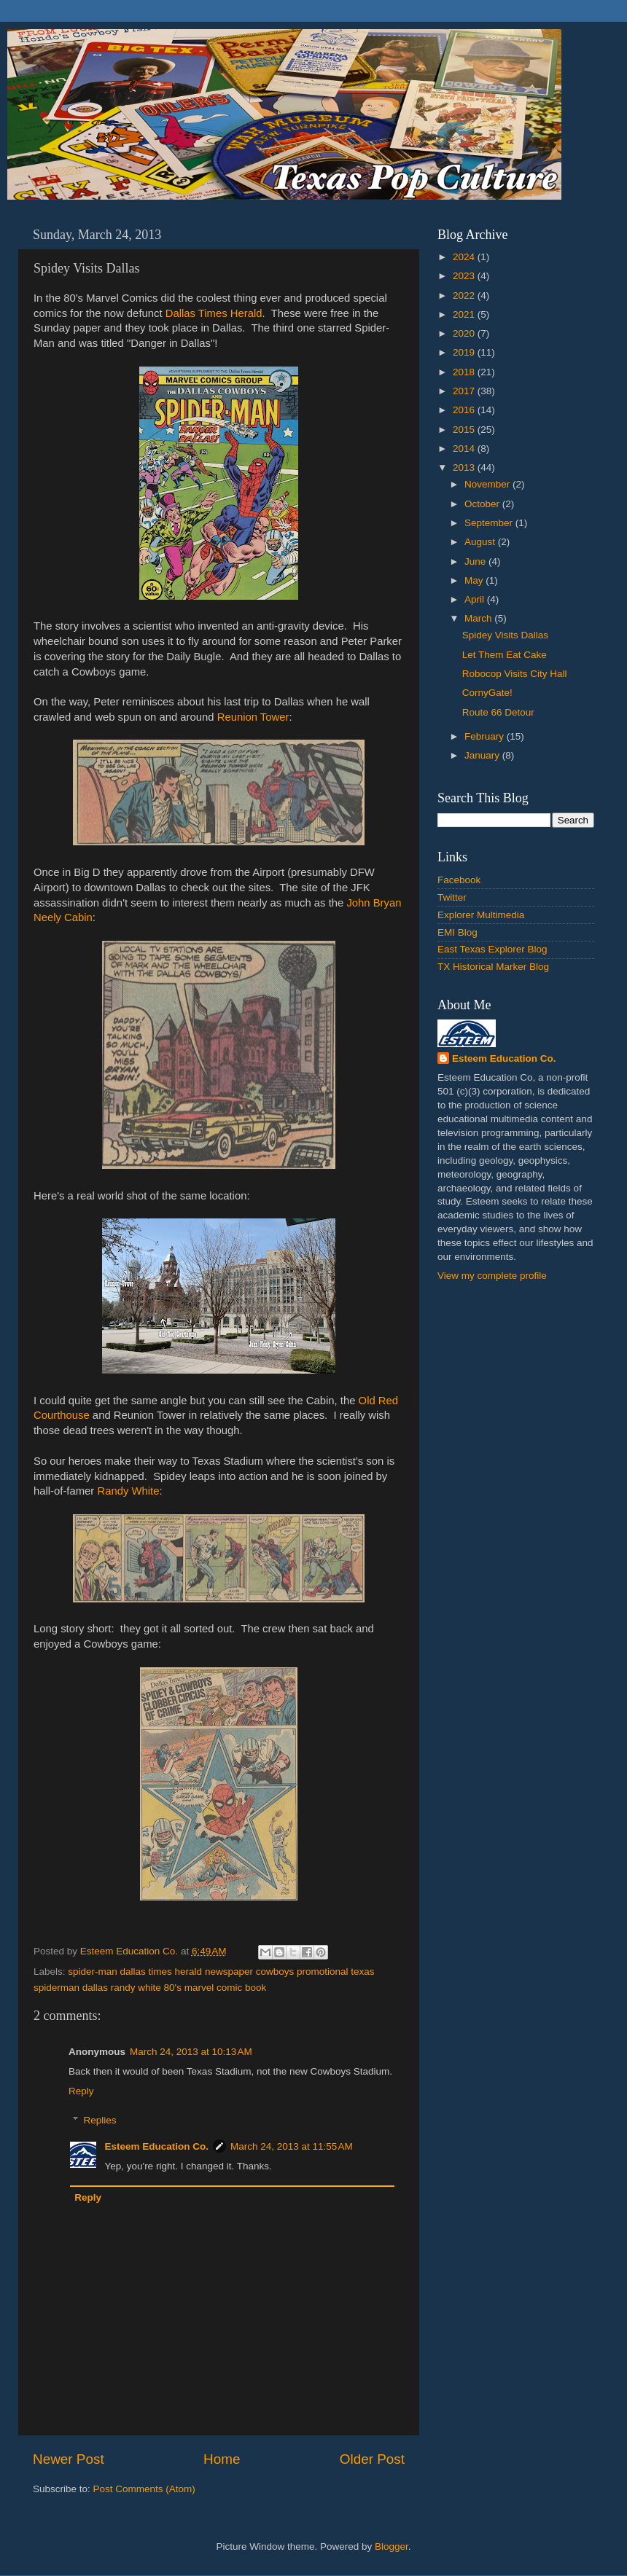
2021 (465, 314)
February (485, 736)
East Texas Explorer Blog (492, 949)
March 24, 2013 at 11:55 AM (291, 2146)
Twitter (452, 897)
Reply (81, 2091)
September (489, 522)
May (475, 580)
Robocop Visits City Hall (514, 673)
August (481, 541)
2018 (465, 372)
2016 (465, 409)
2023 (465, 275)
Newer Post (68, 2459)
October (483, 503)
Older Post (372, 2459)
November (488, 484)
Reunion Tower (253, 717)
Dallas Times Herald (213, 313)
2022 (465, 295)
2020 (465, 333)
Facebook (458, 879)
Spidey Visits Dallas (505, 635)
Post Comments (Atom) (144, 2488)
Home (221, 2459)
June (476, 561)
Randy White (128, 1491)
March (479, 618)
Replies (100, 2120)
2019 (465, 352)
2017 (465, 390)
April (475, 599)
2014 (465, 448)
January (483, 755)
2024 (465, 256)
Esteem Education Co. (157, 2146)
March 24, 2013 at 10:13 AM (191, 2051)
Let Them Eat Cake (504, 654)
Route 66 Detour (498, 712)
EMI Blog (457, 932)
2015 (465, 429)
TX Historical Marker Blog (493, 966)
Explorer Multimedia (480, 914)
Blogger (391, 2546)
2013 (465, 467)
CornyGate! (487, 692)
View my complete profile (492, 1275)
